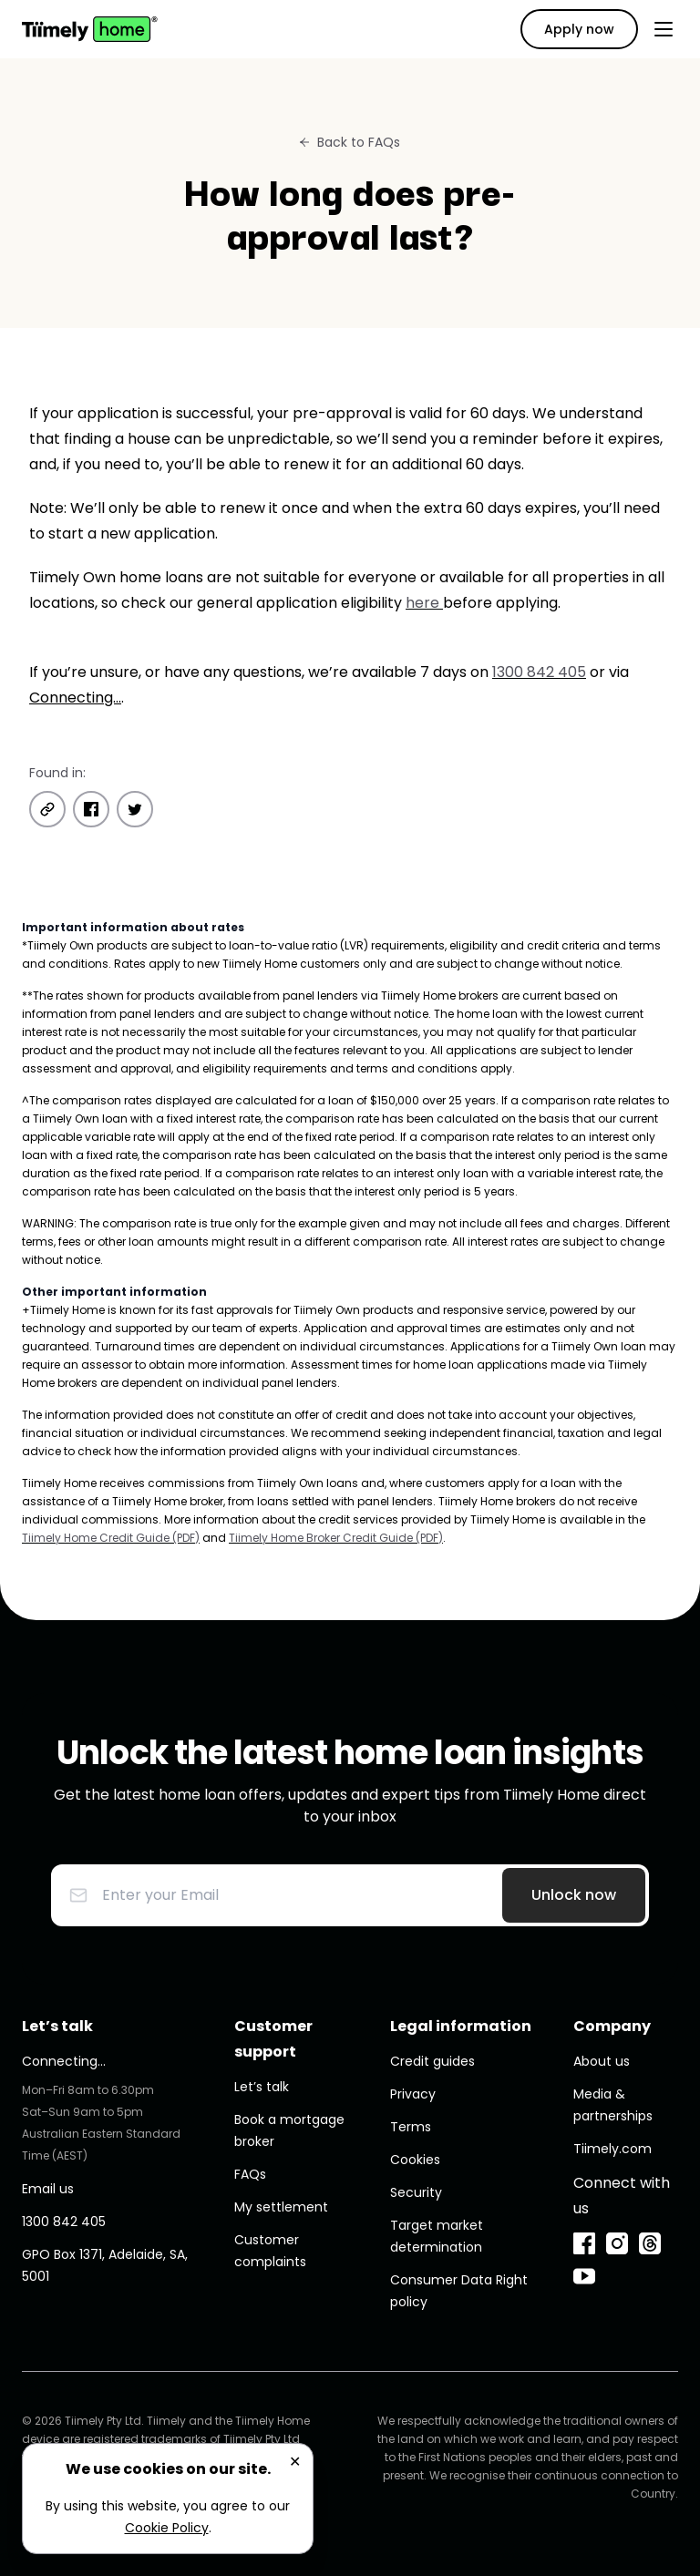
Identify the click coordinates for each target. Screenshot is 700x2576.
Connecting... (75, 697)
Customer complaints (270, 2251)
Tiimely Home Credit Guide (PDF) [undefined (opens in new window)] (111, 1537)
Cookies (415, 2159)
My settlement (281, 2207)
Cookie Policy (167, 2528)
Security (416, 2192)
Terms (410, 2127)
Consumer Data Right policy (459, 2291)
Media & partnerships (613, 2105)
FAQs (250, 2174)
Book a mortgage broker (289, 2130)
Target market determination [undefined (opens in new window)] (436, 2236)
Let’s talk (261, 2087)
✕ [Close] (295, 2461)
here (424, 602)
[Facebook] (584, 2243)
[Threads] (650, 2243)
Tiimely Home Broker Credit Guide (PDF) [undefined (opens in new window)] (336, 1537)
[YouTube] (584, 2276)
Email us (48, 2189)
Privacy (413, 2094)
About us (601, 2061)
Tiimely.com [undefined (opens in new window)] (612, 2149)
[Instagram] (617, 2243)
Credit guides (432, 2061)
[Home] (90, 29)
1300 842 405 (539, 672)
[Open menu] (663, 29)
